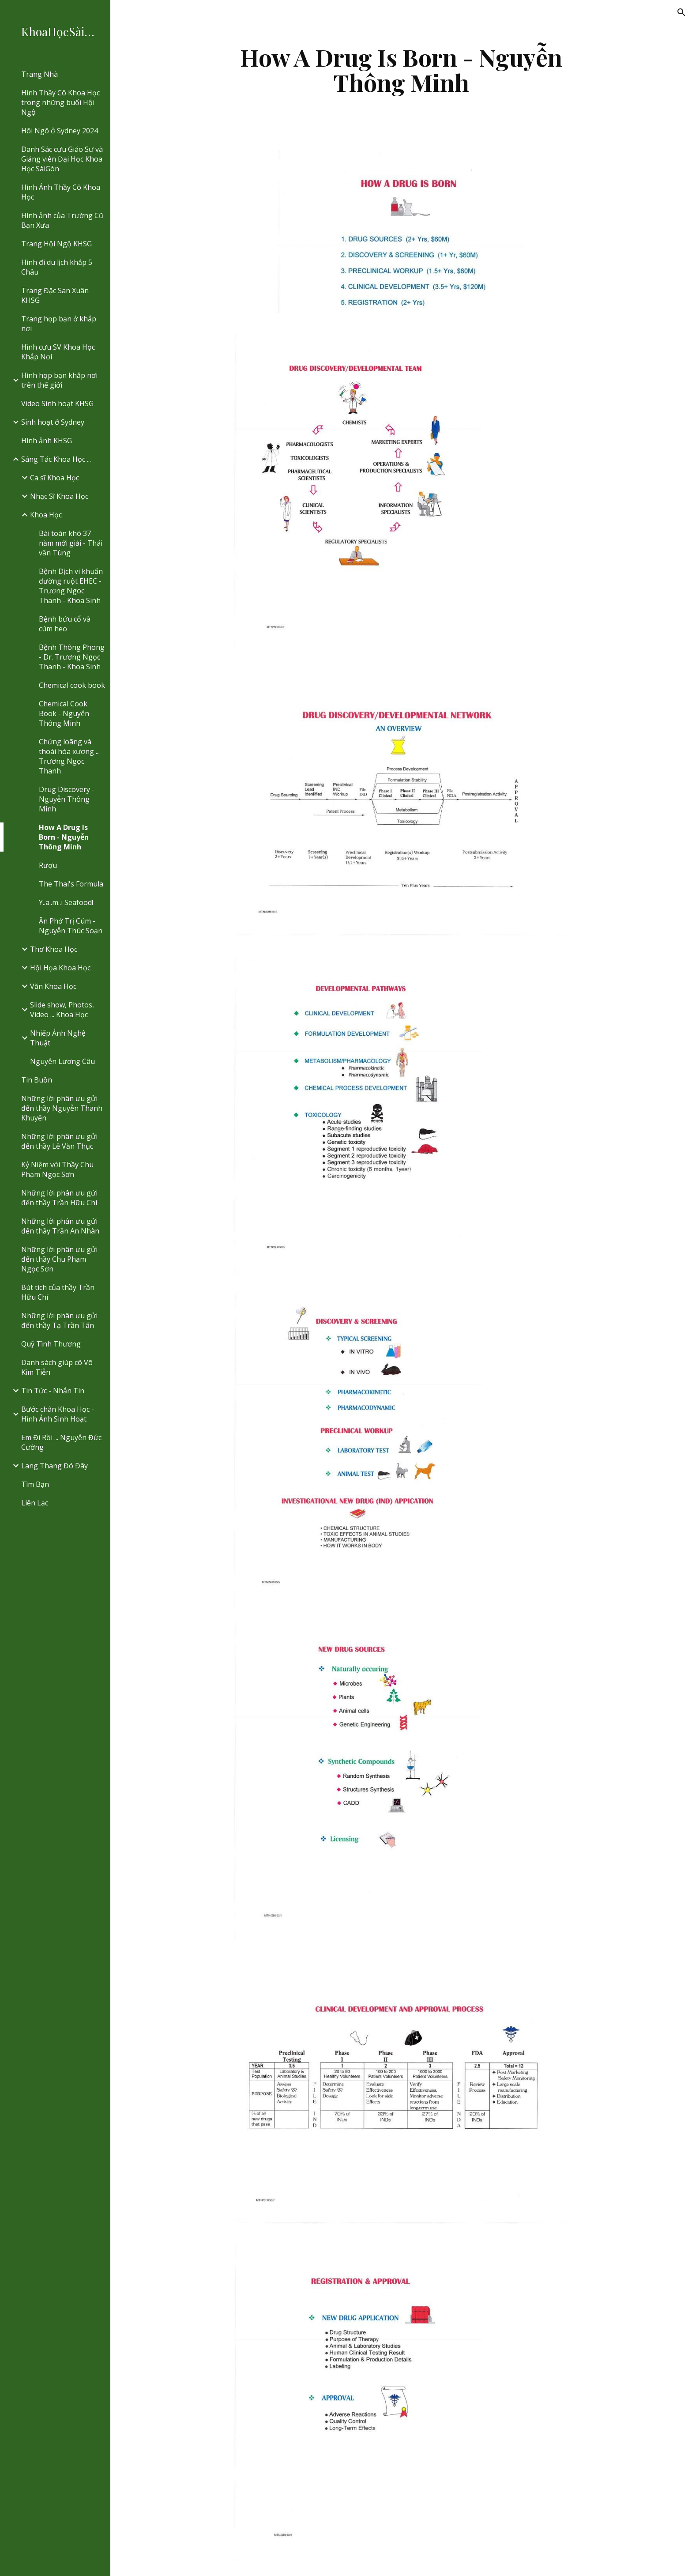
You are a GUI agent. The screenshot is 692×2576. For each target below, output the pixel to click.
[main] (401, 69)
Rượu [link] (48, 865)
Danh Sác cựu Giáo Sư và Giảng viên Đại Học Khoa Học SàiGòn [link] (62, 158)
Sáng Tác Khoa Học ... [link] (56, 459)
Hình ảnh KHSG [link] (46, 440)
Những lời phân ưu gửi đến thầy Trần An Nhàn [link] (60, 1226)
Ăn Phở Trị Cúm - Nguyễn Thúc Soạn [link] (70, 925)
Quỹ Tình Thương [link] (51, 1344)
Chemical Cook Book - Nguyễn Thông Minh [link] (64, 713)
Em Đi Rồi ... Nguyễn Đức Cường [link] (61, 1442)
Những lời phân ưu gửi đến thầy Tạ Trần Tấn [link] (59, 1320)
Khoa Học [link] (46, 515)
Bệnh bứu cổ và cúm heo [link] (64, 624)
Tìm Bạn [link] (35, 1484)
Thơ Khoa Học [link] (53, 949)
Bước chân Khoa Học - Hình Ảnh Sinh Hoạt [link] (57, 1414)
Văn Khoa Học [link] (53, 986)
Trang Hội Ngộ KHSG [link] (56, 244)
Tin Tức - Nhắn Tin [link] (52, 1390)
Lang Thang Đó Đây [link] (54, 1466)
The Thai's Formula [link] (71, 884)
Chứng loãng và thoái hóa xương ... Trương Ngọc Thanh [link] (69, 756)
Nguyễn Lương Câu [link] (62, 1061)
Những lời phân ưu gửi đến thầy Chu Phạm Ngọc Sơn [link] (59, 1259)
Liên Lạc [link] (34, 1503)
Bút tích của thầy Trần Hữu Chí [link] (57, 1292)
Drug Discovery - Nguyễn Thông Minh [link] (66, 799)
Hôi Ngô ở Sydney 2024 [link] (59, 131)
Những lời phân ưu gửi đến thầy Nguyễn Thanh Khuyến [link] (61, 1108)
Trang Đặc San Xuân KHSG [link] (55, 295)
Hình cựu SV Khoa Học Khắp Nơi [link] (58, 352)
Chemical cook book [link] (72, 685)
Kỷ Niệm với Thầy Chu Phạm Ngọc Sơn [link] (57, 1169)
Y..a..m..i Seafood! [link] (66, 902)
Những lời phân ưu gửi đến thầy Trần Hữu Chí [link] (59, 1197)
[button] (681, 12)
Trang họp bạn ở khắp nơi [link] (58, 323)
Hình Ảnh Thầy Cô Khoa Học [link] (60, 192)
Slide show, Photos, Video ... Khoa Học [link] (62, 1009)
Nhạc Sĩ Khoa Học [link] (59, 496)
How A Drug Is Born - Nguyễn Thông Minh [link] (64, 837)
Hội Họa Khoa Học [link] (60, 968)
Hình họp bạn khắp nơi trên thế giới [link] (59, 380)
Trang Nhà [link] (39, 74)
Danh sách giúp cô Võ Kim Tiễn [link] (57, 1367)
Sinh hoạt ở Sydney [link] (52, 422)
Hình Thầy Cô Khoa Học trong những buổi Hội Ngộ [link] (60, 102)
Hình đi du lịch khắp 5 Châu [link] (56, 267)
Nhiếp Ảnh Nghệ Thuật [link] (58, 1038)
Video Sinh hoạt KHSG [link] (57, 403)
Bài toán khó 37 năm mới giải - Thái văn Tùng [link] (70, 543)
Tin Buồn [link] (36, 1080)
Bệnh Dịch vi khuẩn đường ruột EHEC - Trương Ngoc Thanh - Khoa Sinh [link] (71, 585)
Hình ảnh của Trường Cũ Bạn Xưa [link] (62, 220)
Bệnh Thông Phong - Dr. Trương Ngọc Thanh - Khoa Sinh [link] (72, 656)
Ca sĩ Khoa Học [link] (54, 478)
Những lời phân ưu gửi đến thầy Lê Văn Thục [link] (59, 1141)
